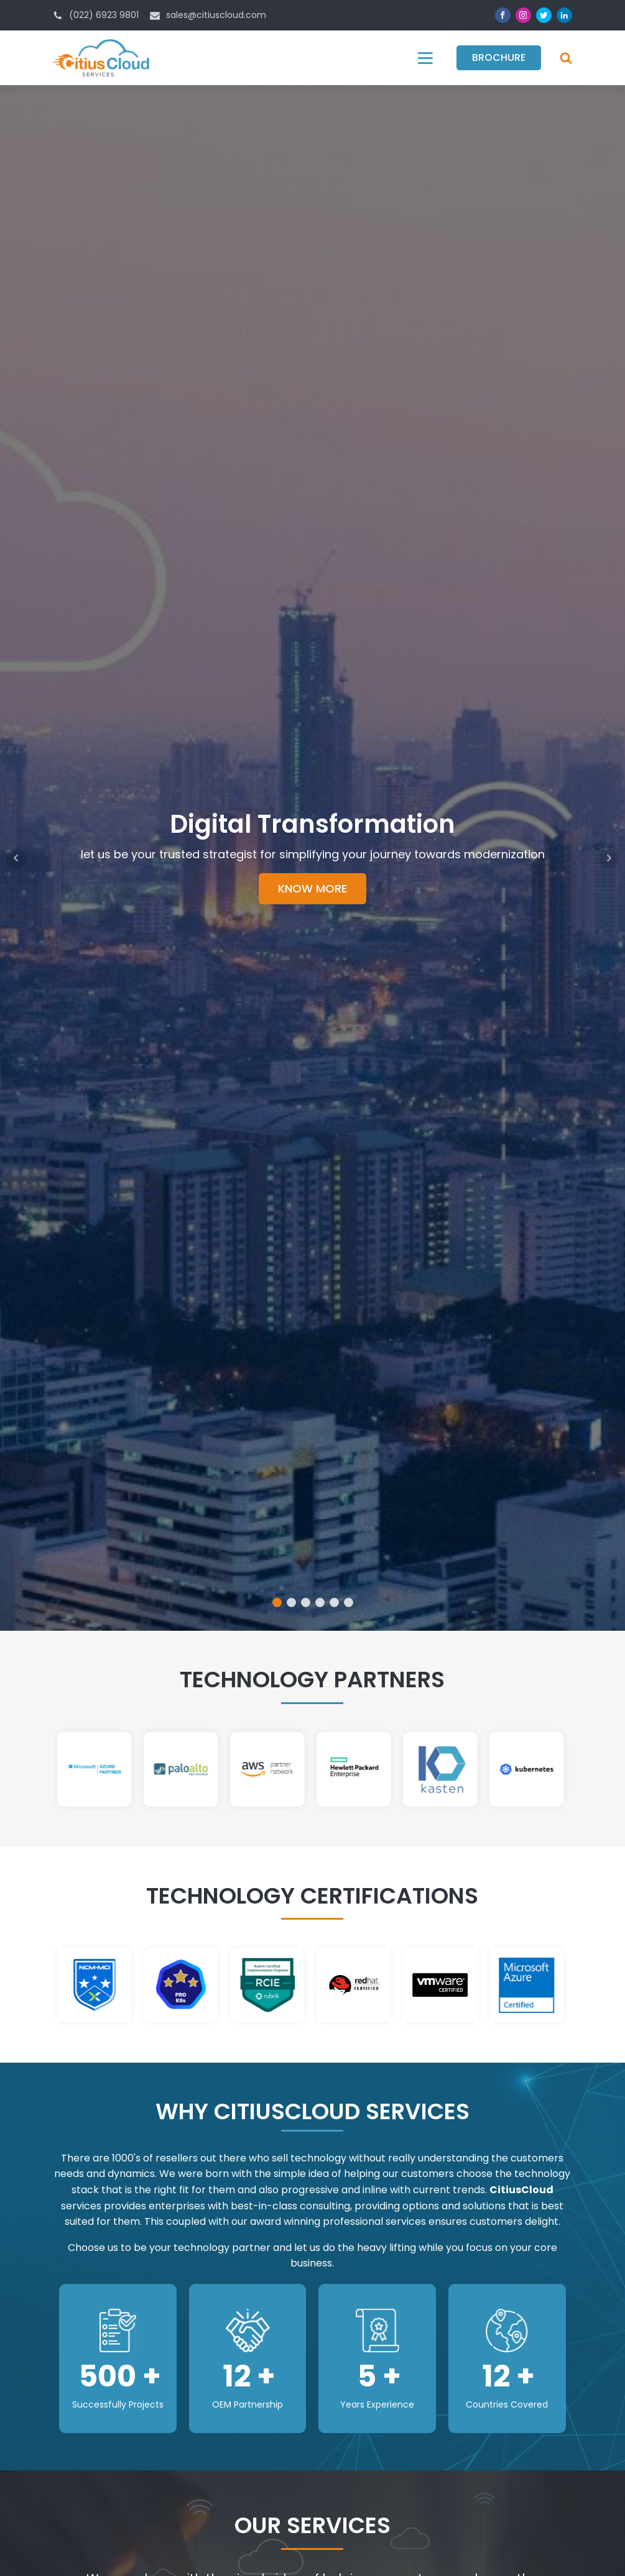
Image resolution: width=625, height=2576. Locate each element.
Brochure (498, 57)
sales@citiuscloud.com (216, 15)
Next (609, 858)
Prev (16, 858)
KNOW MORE (312, 888)
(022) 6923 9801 (104, 15)
